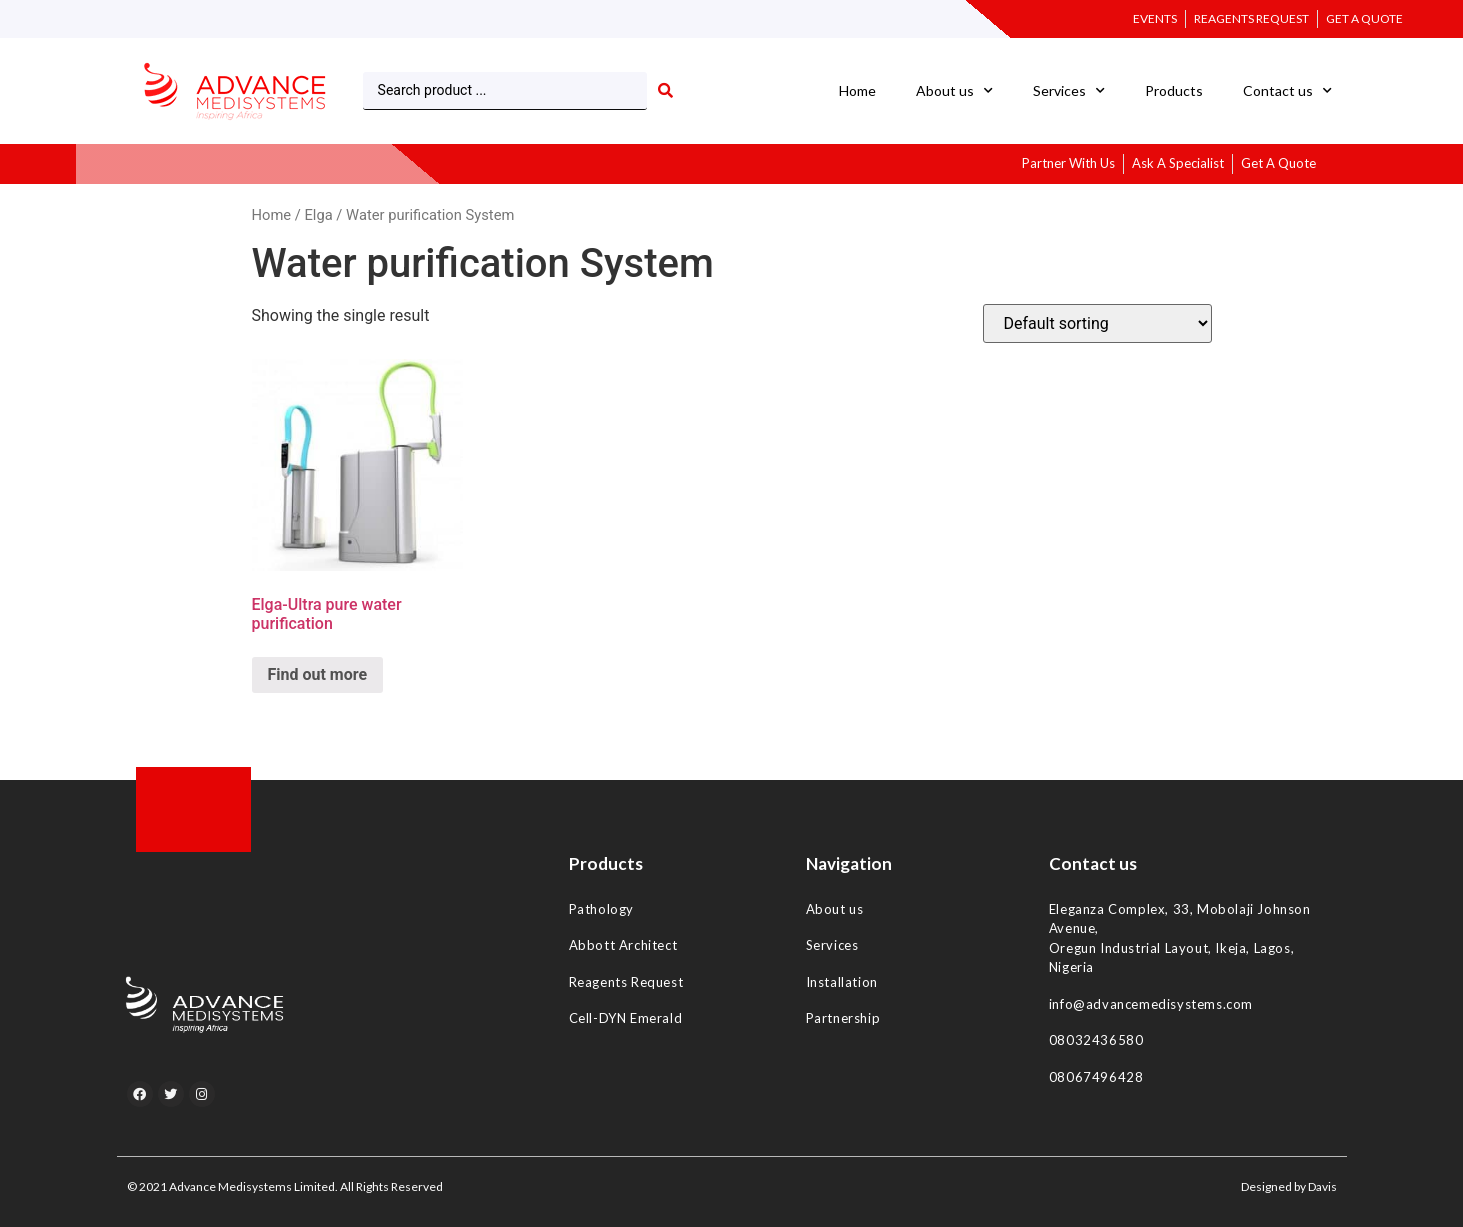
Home (857, 90)
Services (1069, 91)
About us (954, 91)
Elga (318, 215)
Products (1174, 90)
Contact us (1287, 91)
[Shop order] (1097, 323)
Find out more (318, 674)
